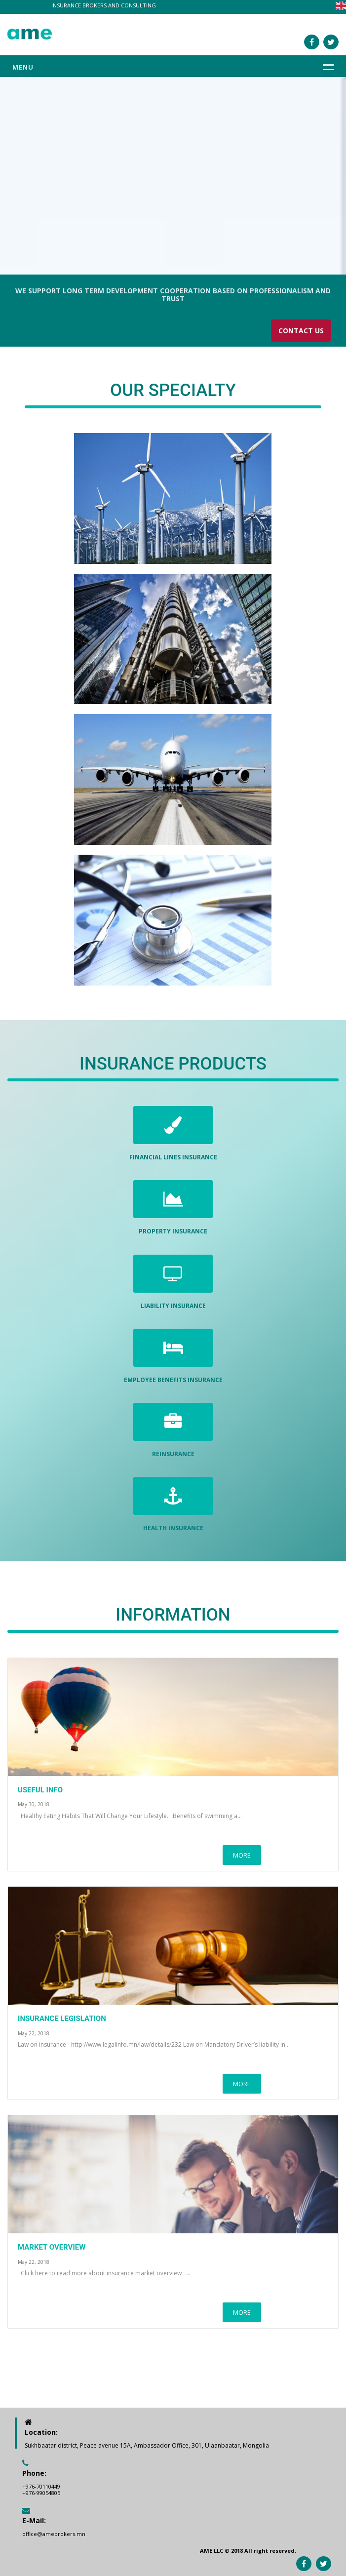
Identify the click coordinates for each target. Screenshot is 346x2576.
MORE (242, 1855)
